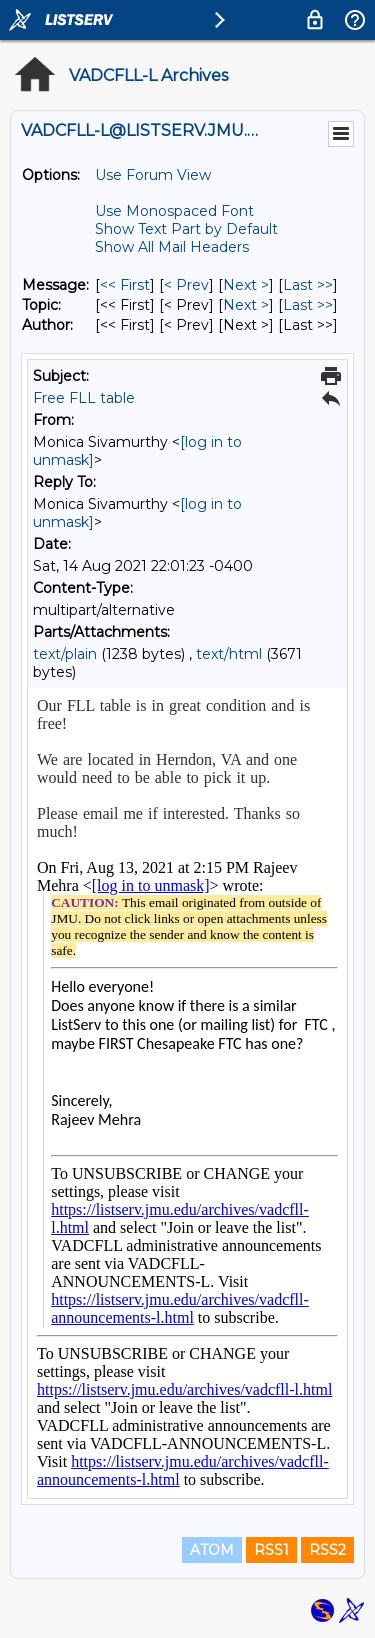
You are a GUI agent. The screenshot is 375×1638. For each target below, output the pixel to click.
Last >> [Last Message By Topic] (308, 305)
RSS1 (271, 1550)
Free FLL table (84, 398)
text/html (229, 654)
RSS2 (327, 1550)
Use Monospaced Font (174, 211)
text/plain (65, 654)
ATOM (212, 1550)
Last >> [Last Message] (308, 285)
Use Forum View (153, 175)
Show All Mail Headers (172, 247)
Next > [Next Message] (246, 285)
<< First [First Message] (125, 285)
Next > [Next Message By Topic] (246, 305)
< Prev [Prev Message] (186, 285)
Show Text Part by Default (186, 229)
